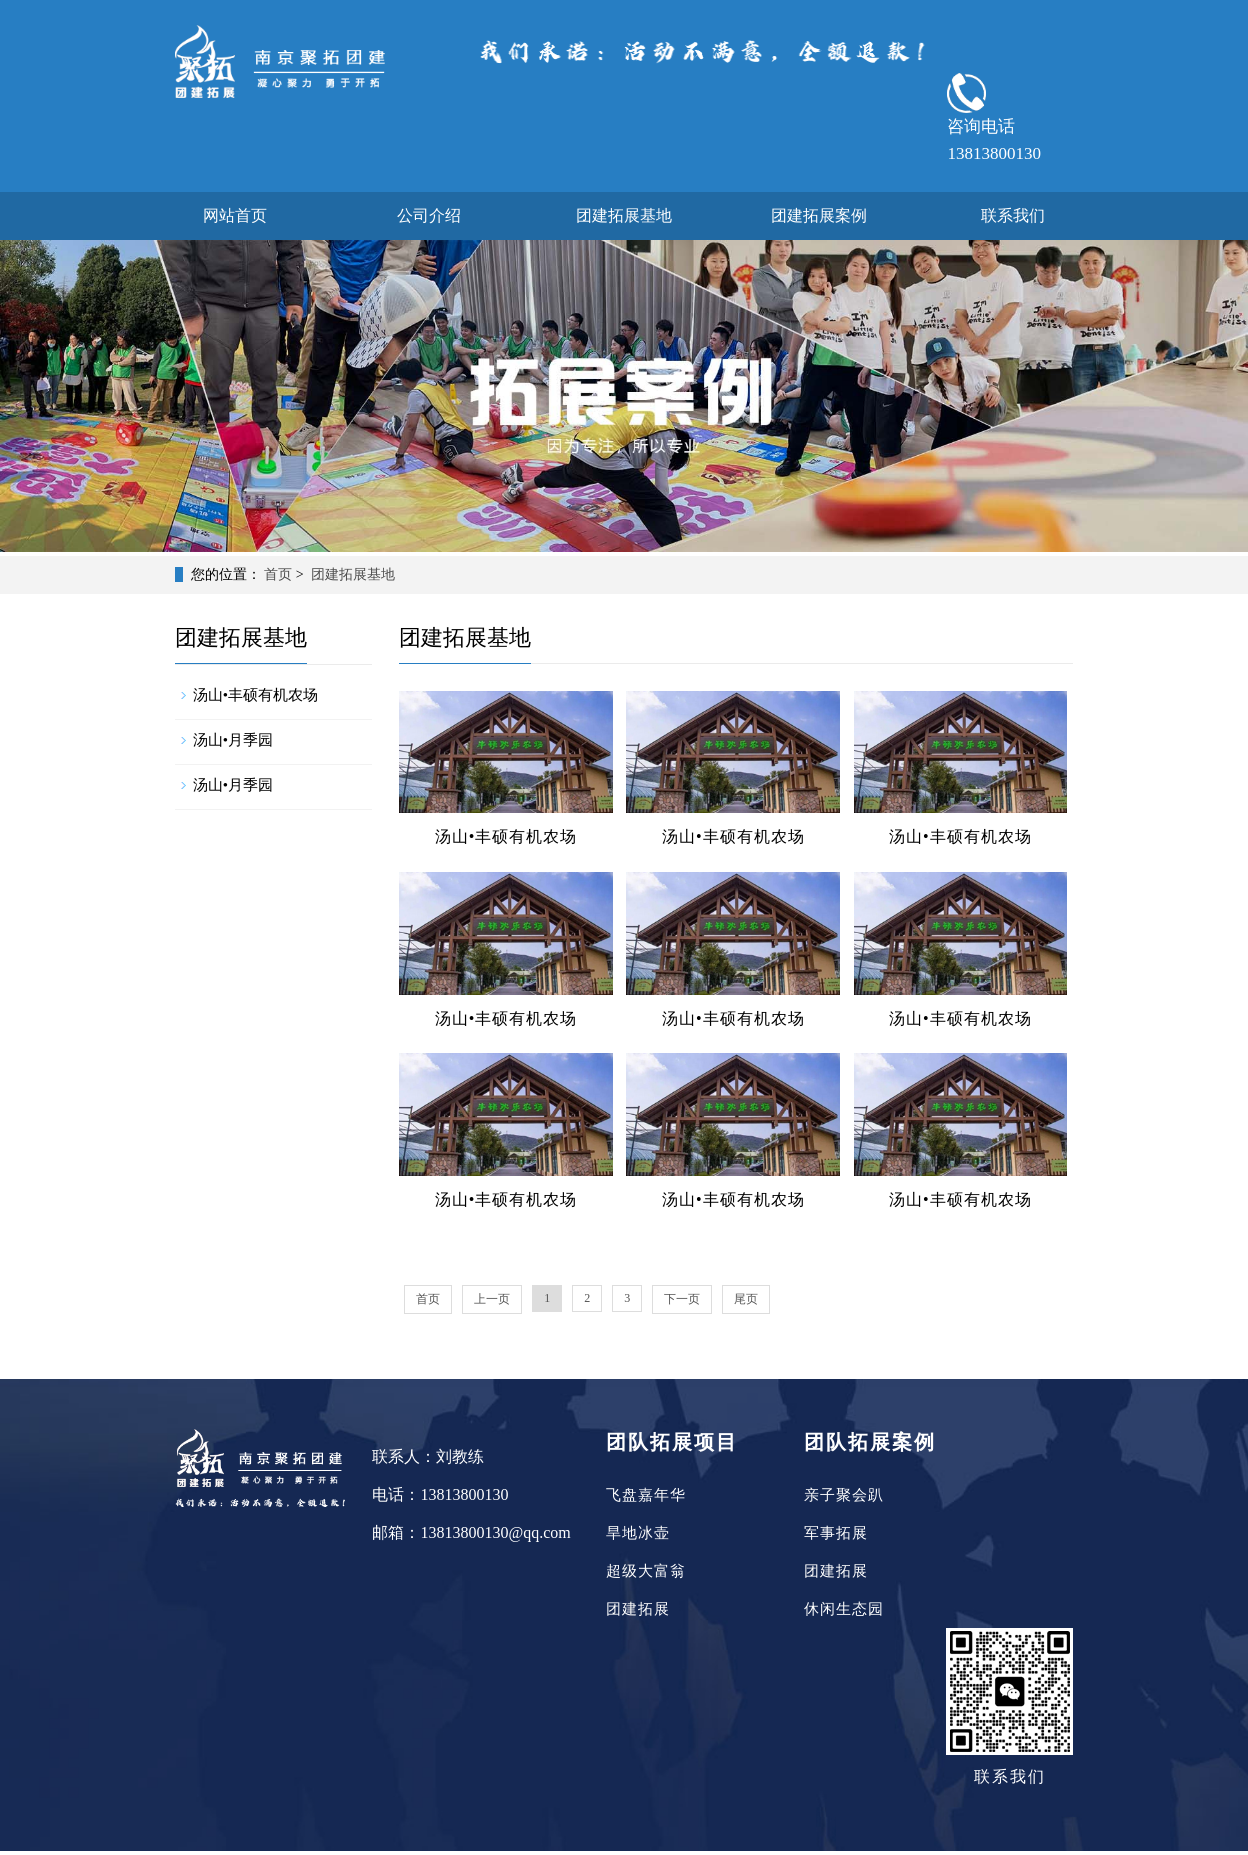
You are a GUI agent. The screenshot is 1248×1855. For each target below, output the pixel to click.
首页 (278, 574)
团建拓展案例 (819, 215)
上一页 (492, 1299)
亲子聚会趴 (844, 1495)
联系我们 (1013, 215)
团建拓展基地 (624, 215)
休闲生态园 (844, 1609)
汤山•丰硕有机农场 (255, 695)
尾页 (746, 1299)
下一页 (682, 1299)
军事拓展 (836, 1533)
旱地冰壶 (638, 1533)
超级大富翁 (646, 1571)
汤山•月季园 (233, 740)
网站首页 (235, 215)
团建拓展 (638, 1609)
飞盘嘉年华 (646, 1495)
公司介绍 (429, 215)
